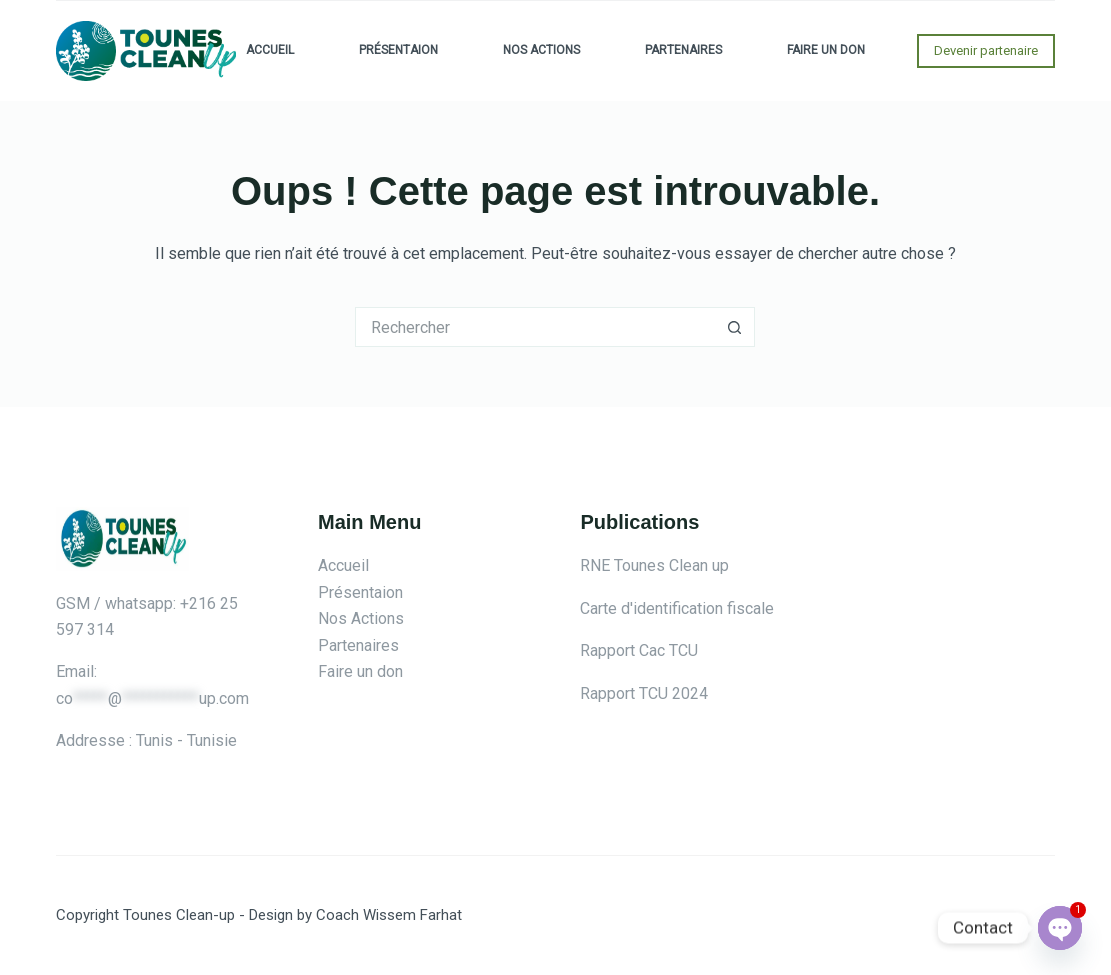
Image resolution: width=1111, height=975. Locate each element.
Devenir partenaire (986, 50)
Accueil (270, 50)
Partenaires (683, 50)
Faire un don (826, 50)
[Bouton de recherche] (735, 327)
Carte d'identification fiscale (677, 608)
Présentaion (398, 50)
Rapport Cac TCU (639, 650)
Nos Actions (541, 50)
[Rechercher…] (535, 327)
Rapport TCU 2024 (644, 693)
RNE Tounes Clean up (654, 565)
